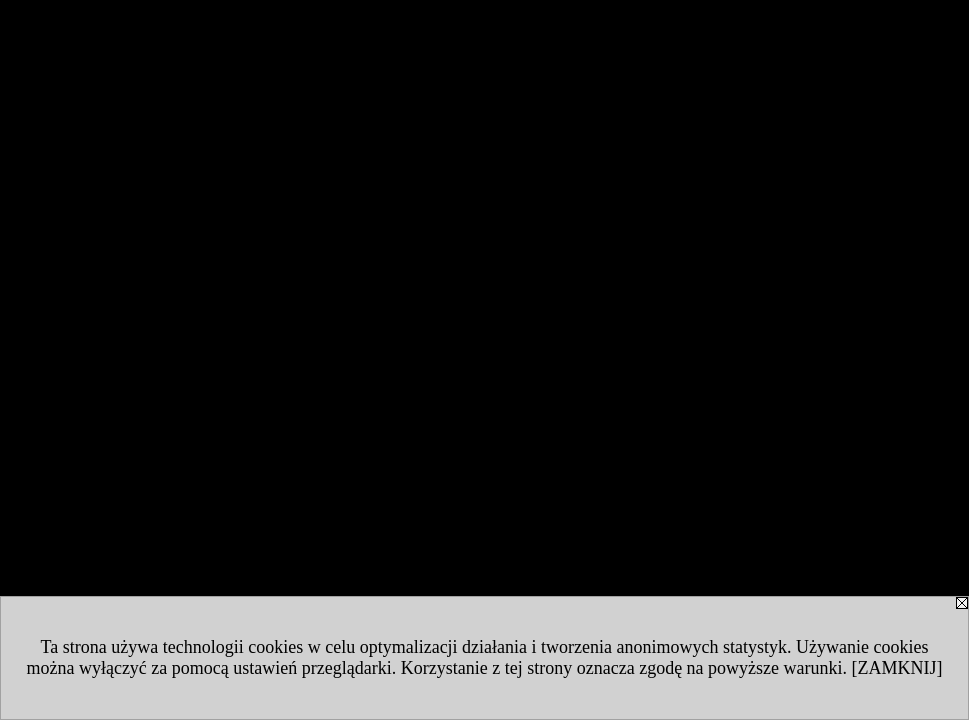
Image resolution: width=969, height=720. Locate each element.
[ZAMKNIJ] (897, 668)
